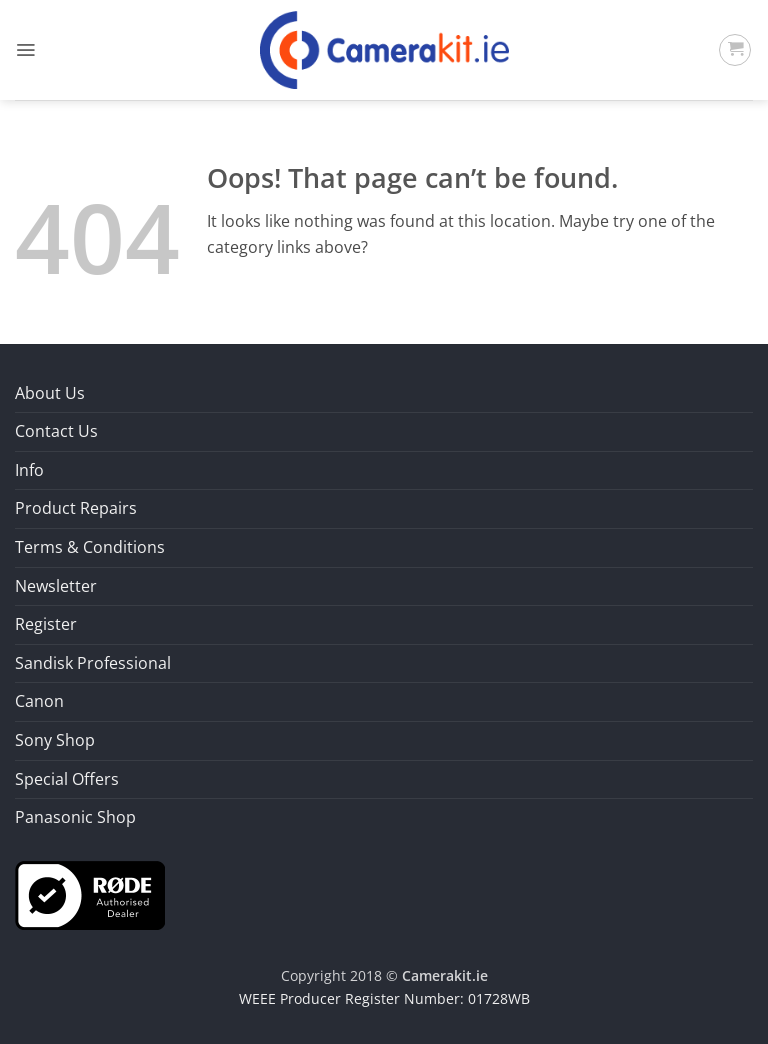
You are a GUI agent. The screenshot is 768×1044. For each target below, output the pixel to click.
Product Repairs (76, 508)
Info (29, 470)
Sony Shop (55, 740)
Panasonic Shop (75, 817)
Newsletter (56, 586)
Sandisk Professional (93, 663)
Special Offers (67, 779)
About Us (50, 393)
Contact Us (56, 431)
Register (46, 624)
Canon (39, 701)
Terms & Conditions (90, 547)
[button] (25, 50)
